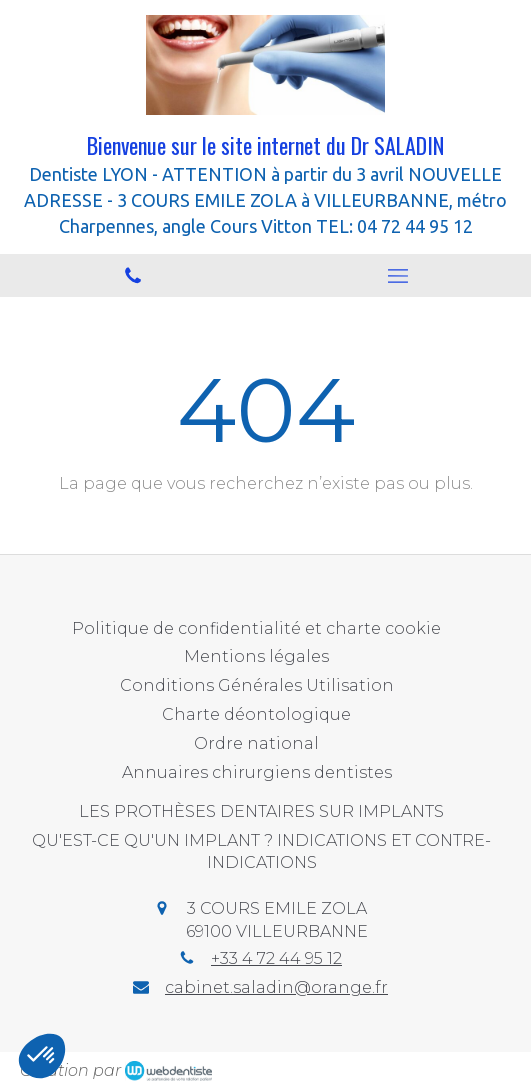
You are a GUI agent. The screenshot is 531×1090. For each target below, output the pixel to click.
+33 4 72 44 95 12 (276, 958)
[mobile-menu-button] (399, 276)
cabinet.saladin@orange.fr (276, 987)
